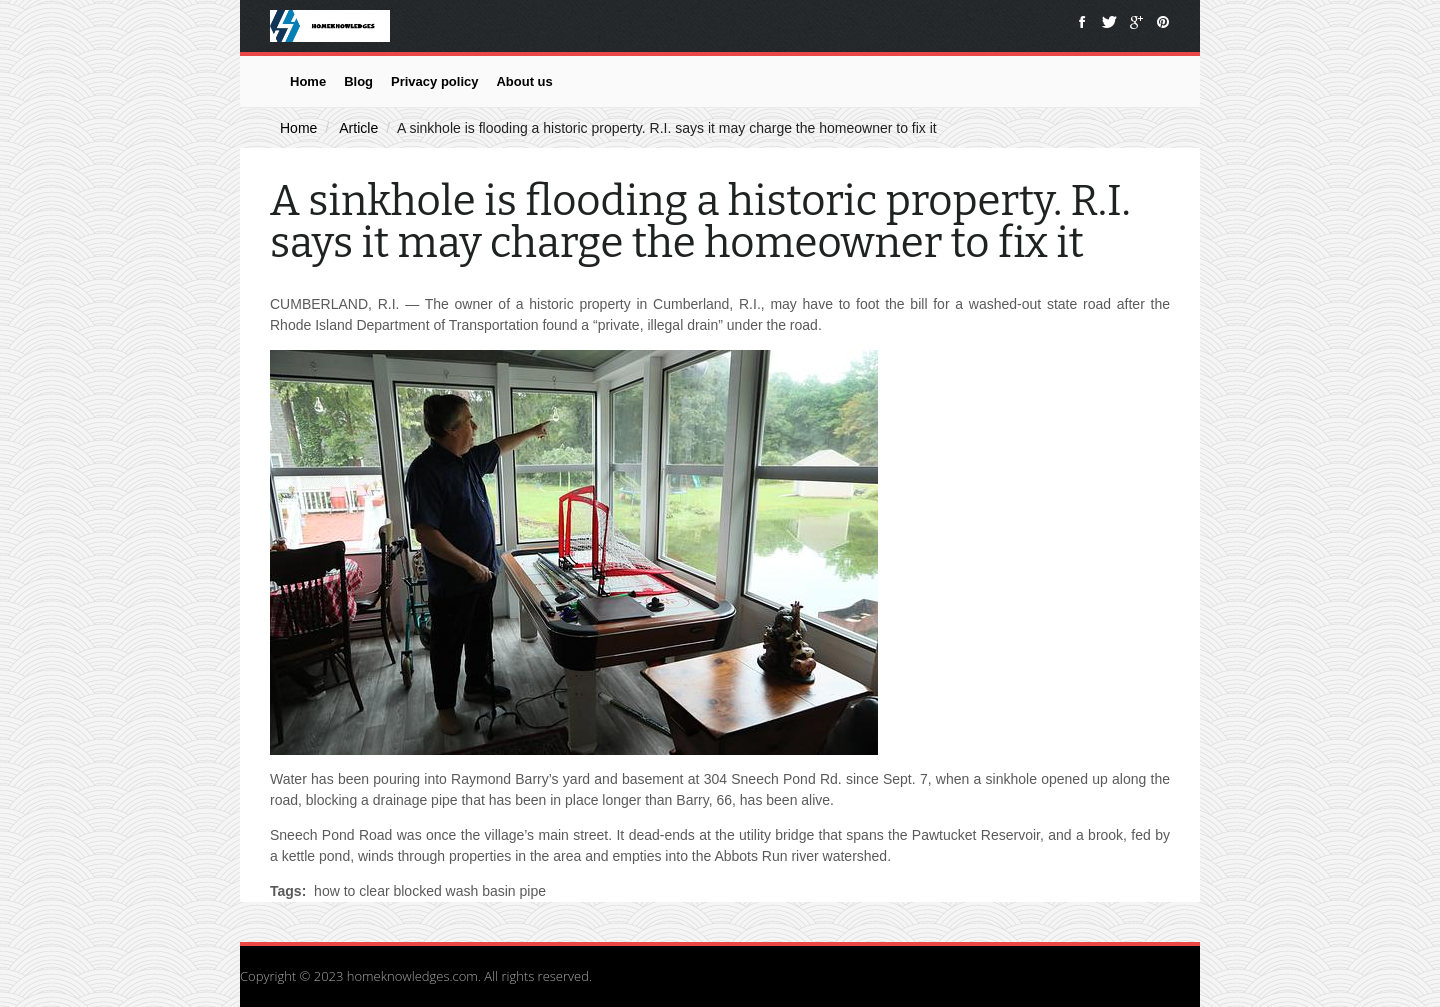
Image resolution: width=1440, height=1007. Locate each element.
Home (308, 81)
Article (358, 128)
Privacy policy (434, 81)
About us (524, 81)
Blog (358, 81)
